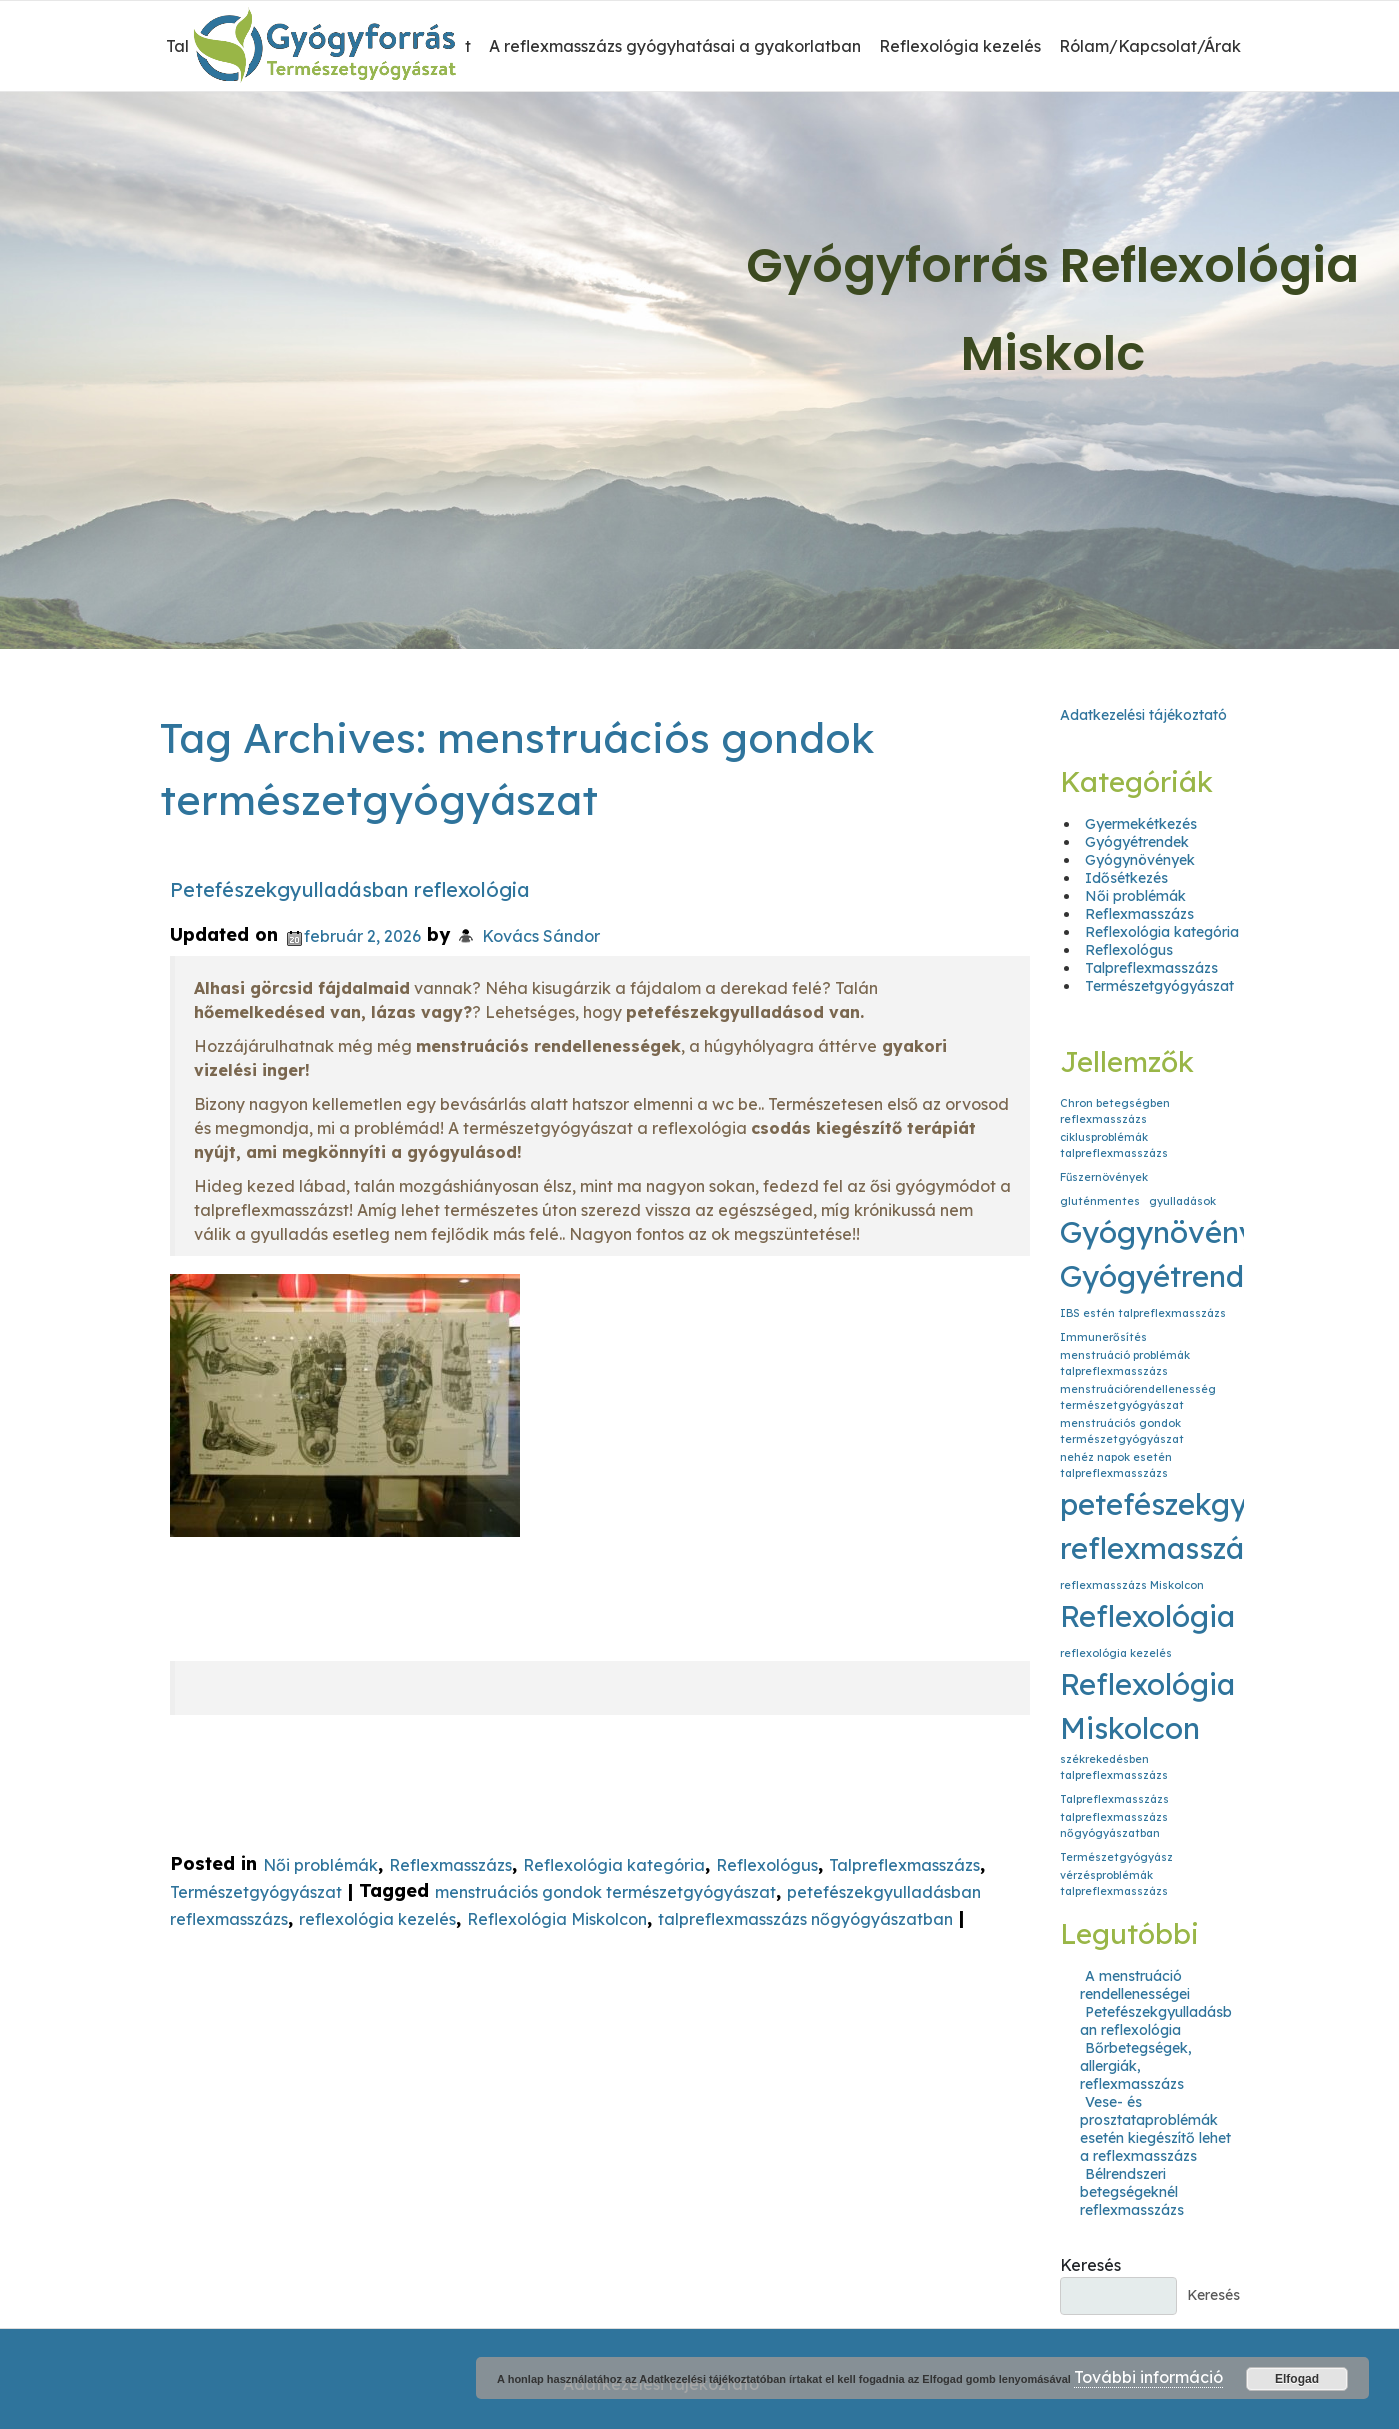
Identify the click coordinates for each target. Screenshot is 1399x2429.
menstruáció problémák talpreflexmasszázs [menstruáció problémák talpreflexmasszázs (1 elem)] (1125, 1363)
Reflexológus (767, 1865)
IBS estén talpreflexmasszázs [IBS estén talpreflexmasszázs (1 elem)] (1143, 1313)
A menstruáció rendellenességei (1135, 1985)
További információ (1148, 2377)
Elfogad (1297, 2379)
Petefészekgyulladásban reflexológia (350, 889)
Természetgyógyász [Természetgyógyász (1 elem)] (1116, 1857)
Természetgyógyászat (256, 1892)
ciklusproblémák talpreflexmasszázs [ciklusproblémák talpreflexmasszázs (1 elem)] (1114, 1145)
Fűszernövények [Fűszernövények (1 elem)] (1104, 1177)
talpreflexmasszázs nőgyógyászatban (805, 1920)
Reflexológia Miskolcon (557, 1920)
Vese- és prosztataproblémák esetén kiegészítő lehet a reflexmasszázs (1155, 2129)
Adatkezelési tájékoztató (1143, 715)
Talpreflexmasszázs (904, 1865)
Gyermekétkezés (1141, 824)
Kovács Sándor (541, 936)
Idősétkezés (1126, 878)
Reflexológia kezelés (960, 46)
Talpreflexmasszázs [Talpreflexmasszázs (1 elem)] (1114, 1799)
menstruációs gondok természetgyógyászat (605, 1892)
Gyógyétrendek (1137, 842)
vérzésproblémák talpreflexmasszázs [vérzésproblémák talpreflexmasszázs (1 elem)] (1114, 1883)
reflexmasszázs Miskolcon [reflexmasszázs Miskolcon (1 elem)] (1132, 1585)
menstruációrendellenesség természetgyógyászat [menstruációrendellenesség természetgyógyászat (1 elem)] (1138, 1397)
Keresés (1090, 2265)
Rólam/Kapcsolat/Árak (1150, 46)
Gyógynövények (1140, 860)
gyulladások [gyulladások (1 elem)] (1182, 1201)
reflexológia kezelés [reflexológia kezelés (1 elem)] (1116, 1653)
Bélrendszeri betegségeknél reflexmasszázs (1132, 2192)
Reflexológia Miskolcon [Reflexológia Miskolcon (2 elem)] (1147, 1706)
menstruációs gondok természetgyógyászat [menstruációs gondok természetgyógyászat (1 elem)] (1122, 1431)
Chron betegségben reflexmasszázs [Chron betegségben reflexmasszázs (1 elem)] (1115, 1111)
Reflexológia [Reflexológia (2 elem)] (1147, 1616)
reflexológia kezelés (377, 1920)
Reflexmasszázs (450, 1865)
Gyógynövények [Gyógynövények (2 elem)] (1175, 1232)
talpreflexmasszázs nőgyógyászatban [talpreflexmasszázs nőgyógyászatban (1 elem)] (1114, 1825)
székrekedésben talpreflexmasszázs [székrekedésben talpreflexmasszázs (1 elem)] (1114, 1767)
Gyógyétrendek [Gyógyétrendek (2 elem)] (1169, 1276)
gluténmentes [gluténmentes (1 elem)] (1100, 1201)
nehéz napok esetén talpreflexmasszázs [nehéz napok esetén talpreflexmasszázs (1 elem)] (1116, 1465)
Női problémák (320, 1865)
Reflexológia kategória (614, 1865)
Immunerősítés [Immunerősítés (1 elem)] (1103, 1337)
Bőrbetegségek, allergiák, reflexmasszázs (1136, 2066)
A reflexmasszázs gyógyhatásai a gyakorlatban (675, 46)
